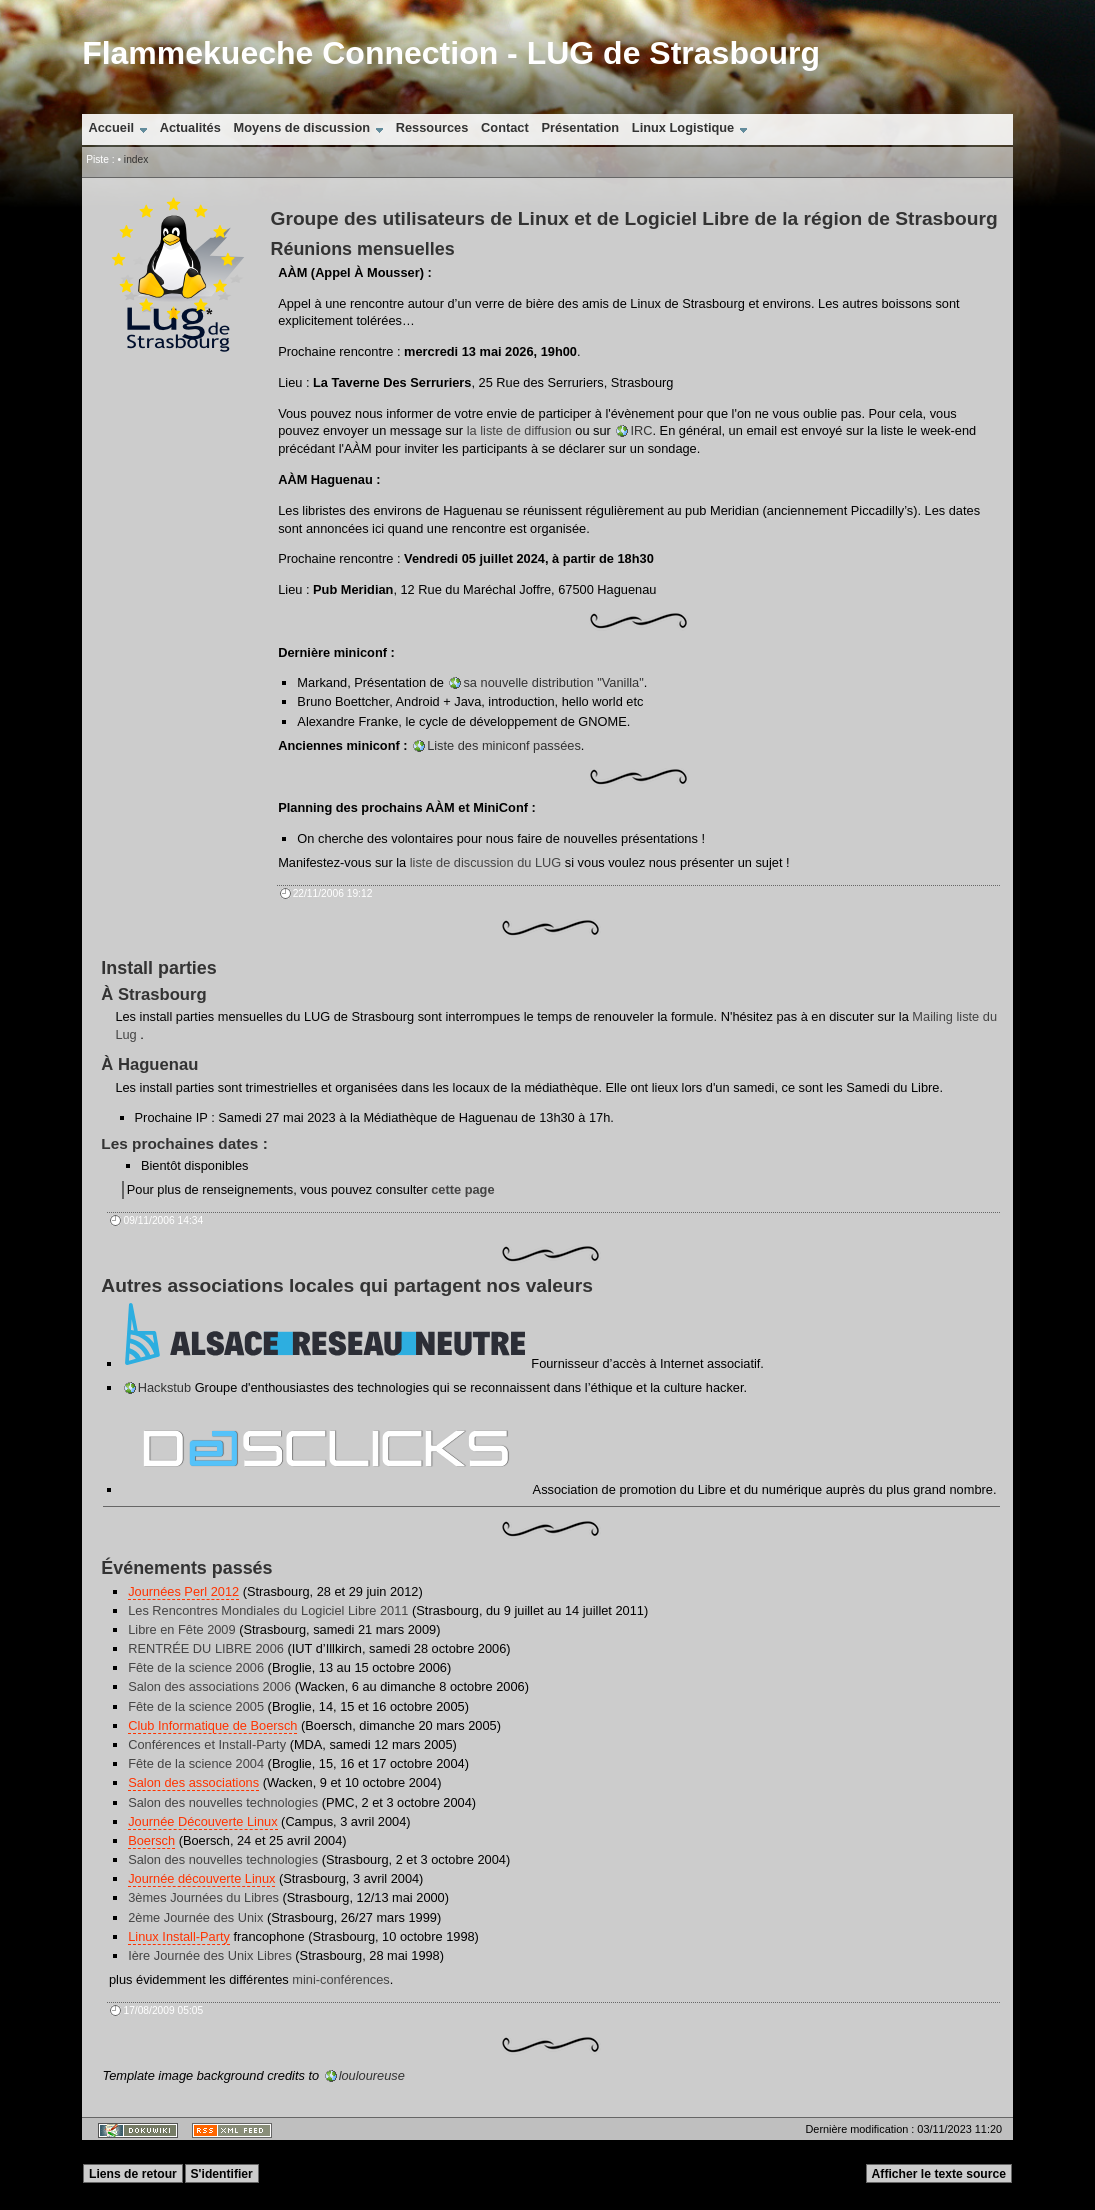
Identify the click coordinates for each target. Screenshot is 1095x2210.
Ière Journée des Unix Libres (210, 1955)
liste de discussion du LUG (486, 862)
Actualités (190, 127)
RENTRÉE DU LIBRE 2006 (206, 1648)
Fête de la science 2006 (196, 1667)
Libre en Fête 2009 (181, 1629)
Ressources (432, 127)
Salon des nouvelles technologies (223, 1802)
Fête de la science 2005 (196, 1706)
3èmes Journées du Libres (203, 1897)
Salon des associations (193, 1782)
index (136, 159)
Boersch (151, 1840)
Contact (505, 127)
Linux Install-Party (179, 1936)
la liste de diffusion (519, 430)
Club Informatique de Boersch (212, 1725)
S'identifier (222, 2174)
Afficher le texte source (939, 2174)
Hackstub (164, 1387)
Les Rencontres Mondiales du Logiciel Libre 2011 (268, 1610)
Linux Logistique (683, 127)
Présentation (581, 127)
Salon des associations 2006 (209, 1686)
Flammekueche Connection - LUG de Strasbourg (451, 53)
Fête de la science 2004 (196, 1763)
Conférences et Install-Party (207, 1744)
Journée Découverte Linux (202, 1821)
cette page (462, 1189)
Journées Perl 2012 (183, 1591)
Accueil (112, 127)
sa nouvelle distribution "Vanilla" (553, 682)
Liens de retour (133, 2174)
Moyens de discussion (302, 127)
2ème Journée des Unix (195, 1917)
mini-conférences (340, 1979)
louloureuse (372, 2075)
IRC (641, 430)
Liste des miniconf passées (504, 745)
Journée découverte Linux (201, 1878)
